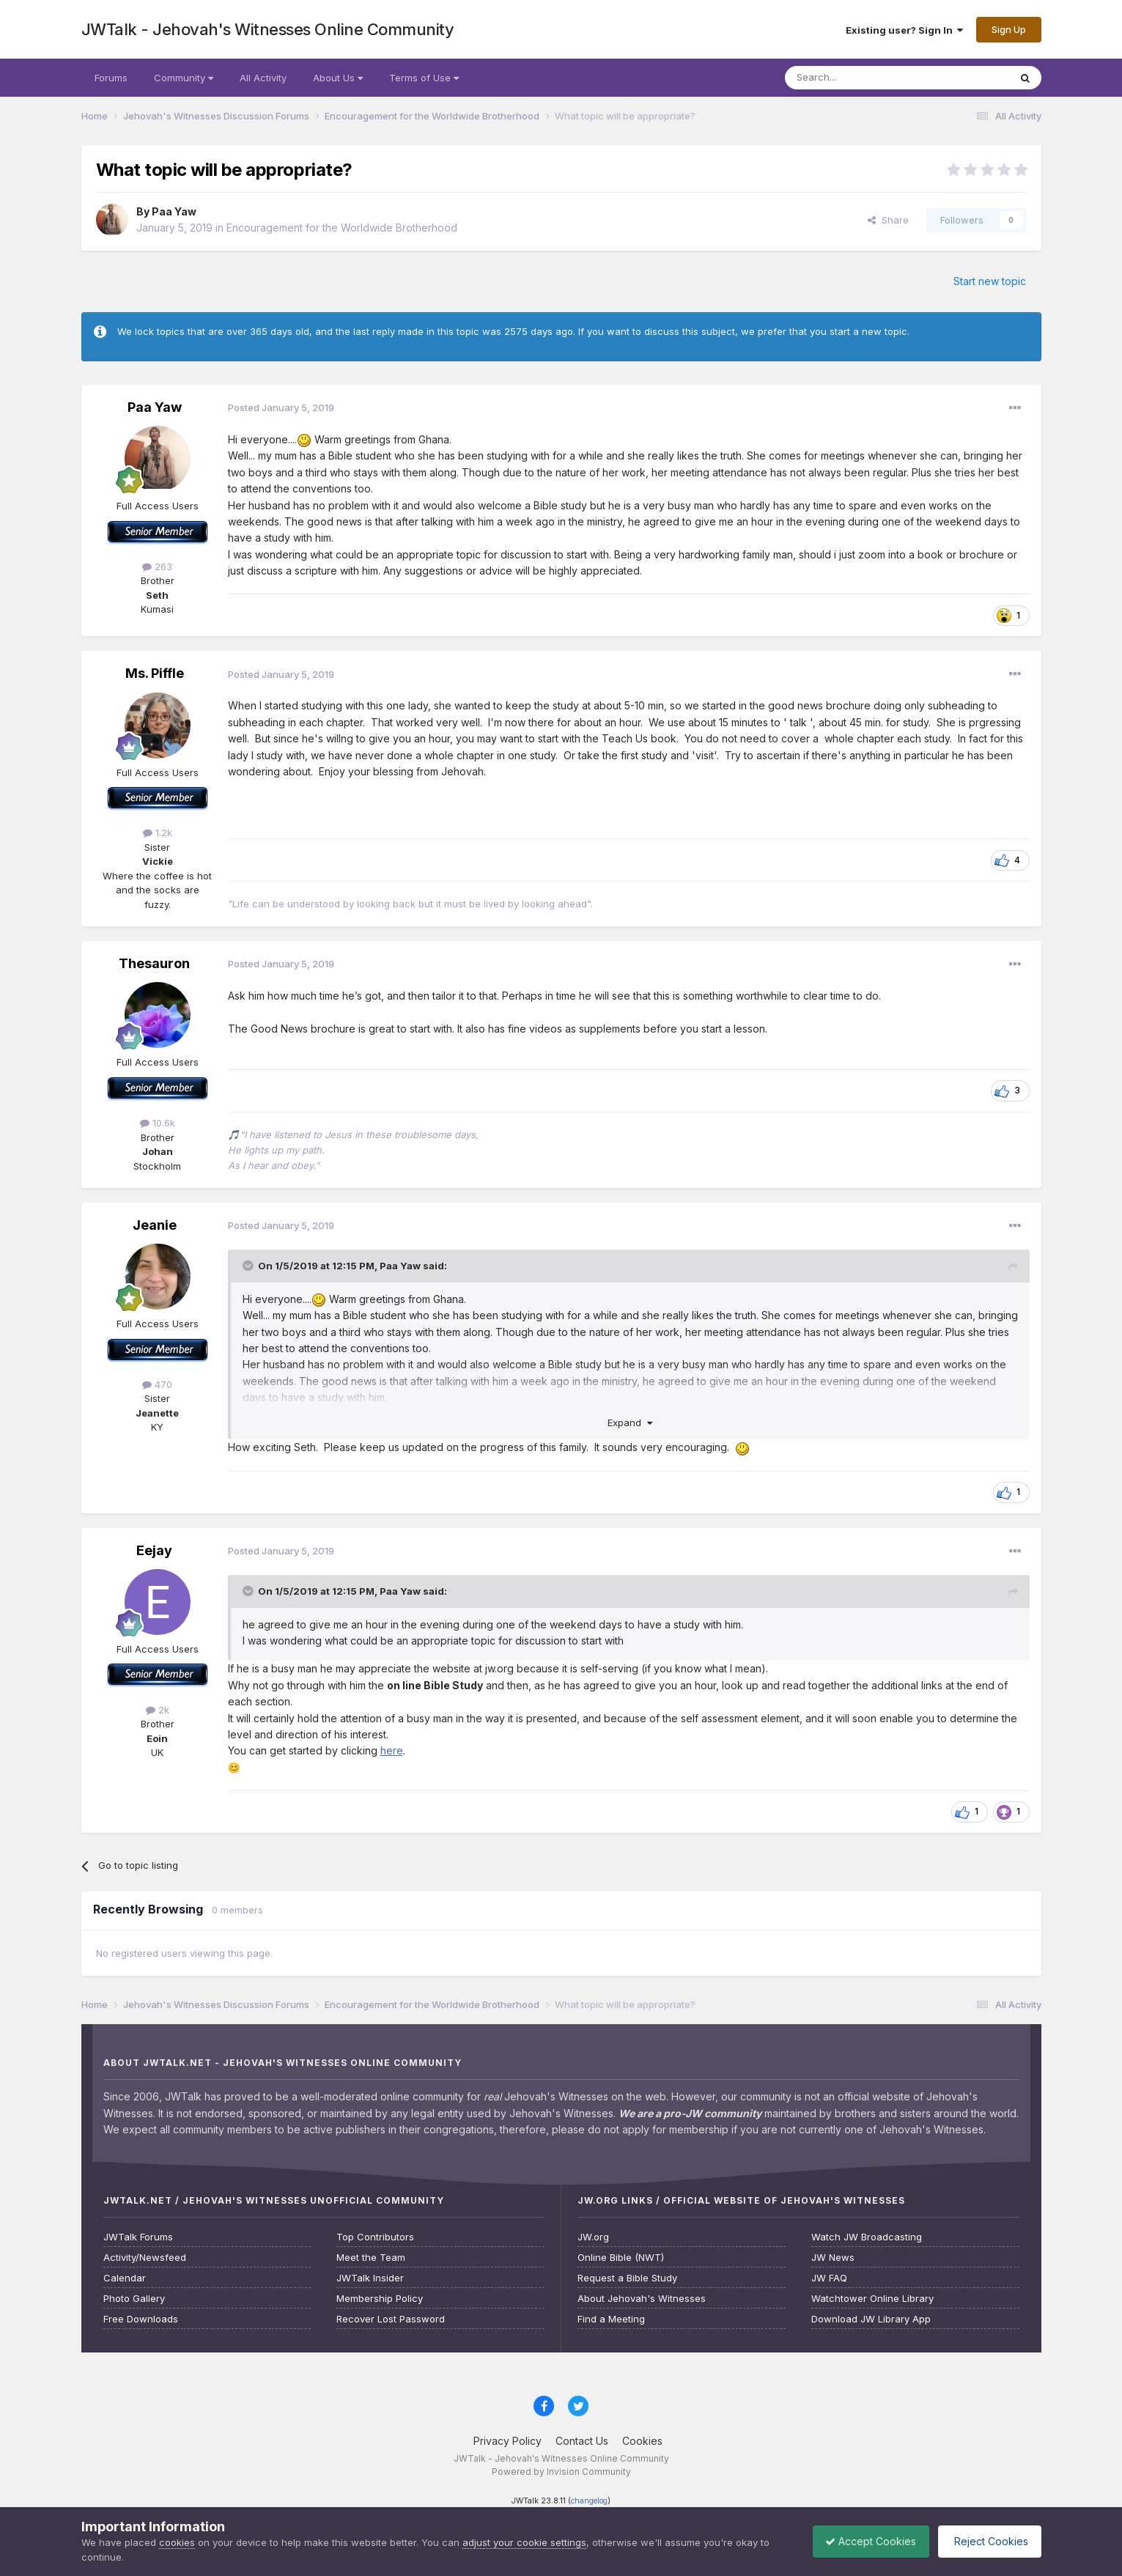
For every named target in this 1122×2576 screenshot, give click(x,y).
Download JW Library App (871, 2319)
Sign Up (1009, 29)
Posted (281, 407)
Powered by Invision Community (561, 2471)
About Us (338, 78)
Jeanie (155, 1225)
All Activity (263, 78)
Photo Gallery (134, 2298)
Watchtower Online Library (872, 2298)
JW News (833, 2257)
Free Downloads (140, 2319)
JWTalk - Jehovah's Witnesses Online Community (267, 29)
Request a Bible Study (627, 2278)
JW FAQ (829, 2278)
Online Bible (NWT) (620, 2257)
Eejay (154, 1550)
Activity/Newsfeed (144, 2257)
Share (888, 220)
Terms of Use (424, 78)
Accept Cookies (863, 2541)
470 (157, 1384)
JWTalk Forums (138, 2237)
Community (183, 78)
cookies (177, 2542)
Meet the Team (370, 2257)
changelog (589, 2501)
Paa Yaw (174, 211)
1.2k (157, 832)
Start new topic (989, 281)
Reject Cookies (986, 2541)
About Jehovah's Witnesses (641, 2298)
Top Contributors (375, 2237)
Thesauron (154, 963)
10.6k (157, 1123)
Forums (111, 78)
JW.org (593, 2237)
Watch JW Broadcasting (866, 2237)
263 (157, 566)
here (391, 1750)
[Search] (859, 77)
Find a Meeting (611, 2319)
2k (157, 1710)
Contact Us (582, 2441)
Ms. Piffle (154, 673)
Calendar (124, 2278)
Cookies (642, 2441)
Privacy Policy (507, 2441)
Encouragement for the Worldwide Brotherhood (341, 227)
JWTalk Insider (370, 2278)
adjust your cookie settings (524, 2542)
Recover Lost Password (390, 2319)
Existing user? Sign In (904, 30)
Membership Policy (379, 2298)
